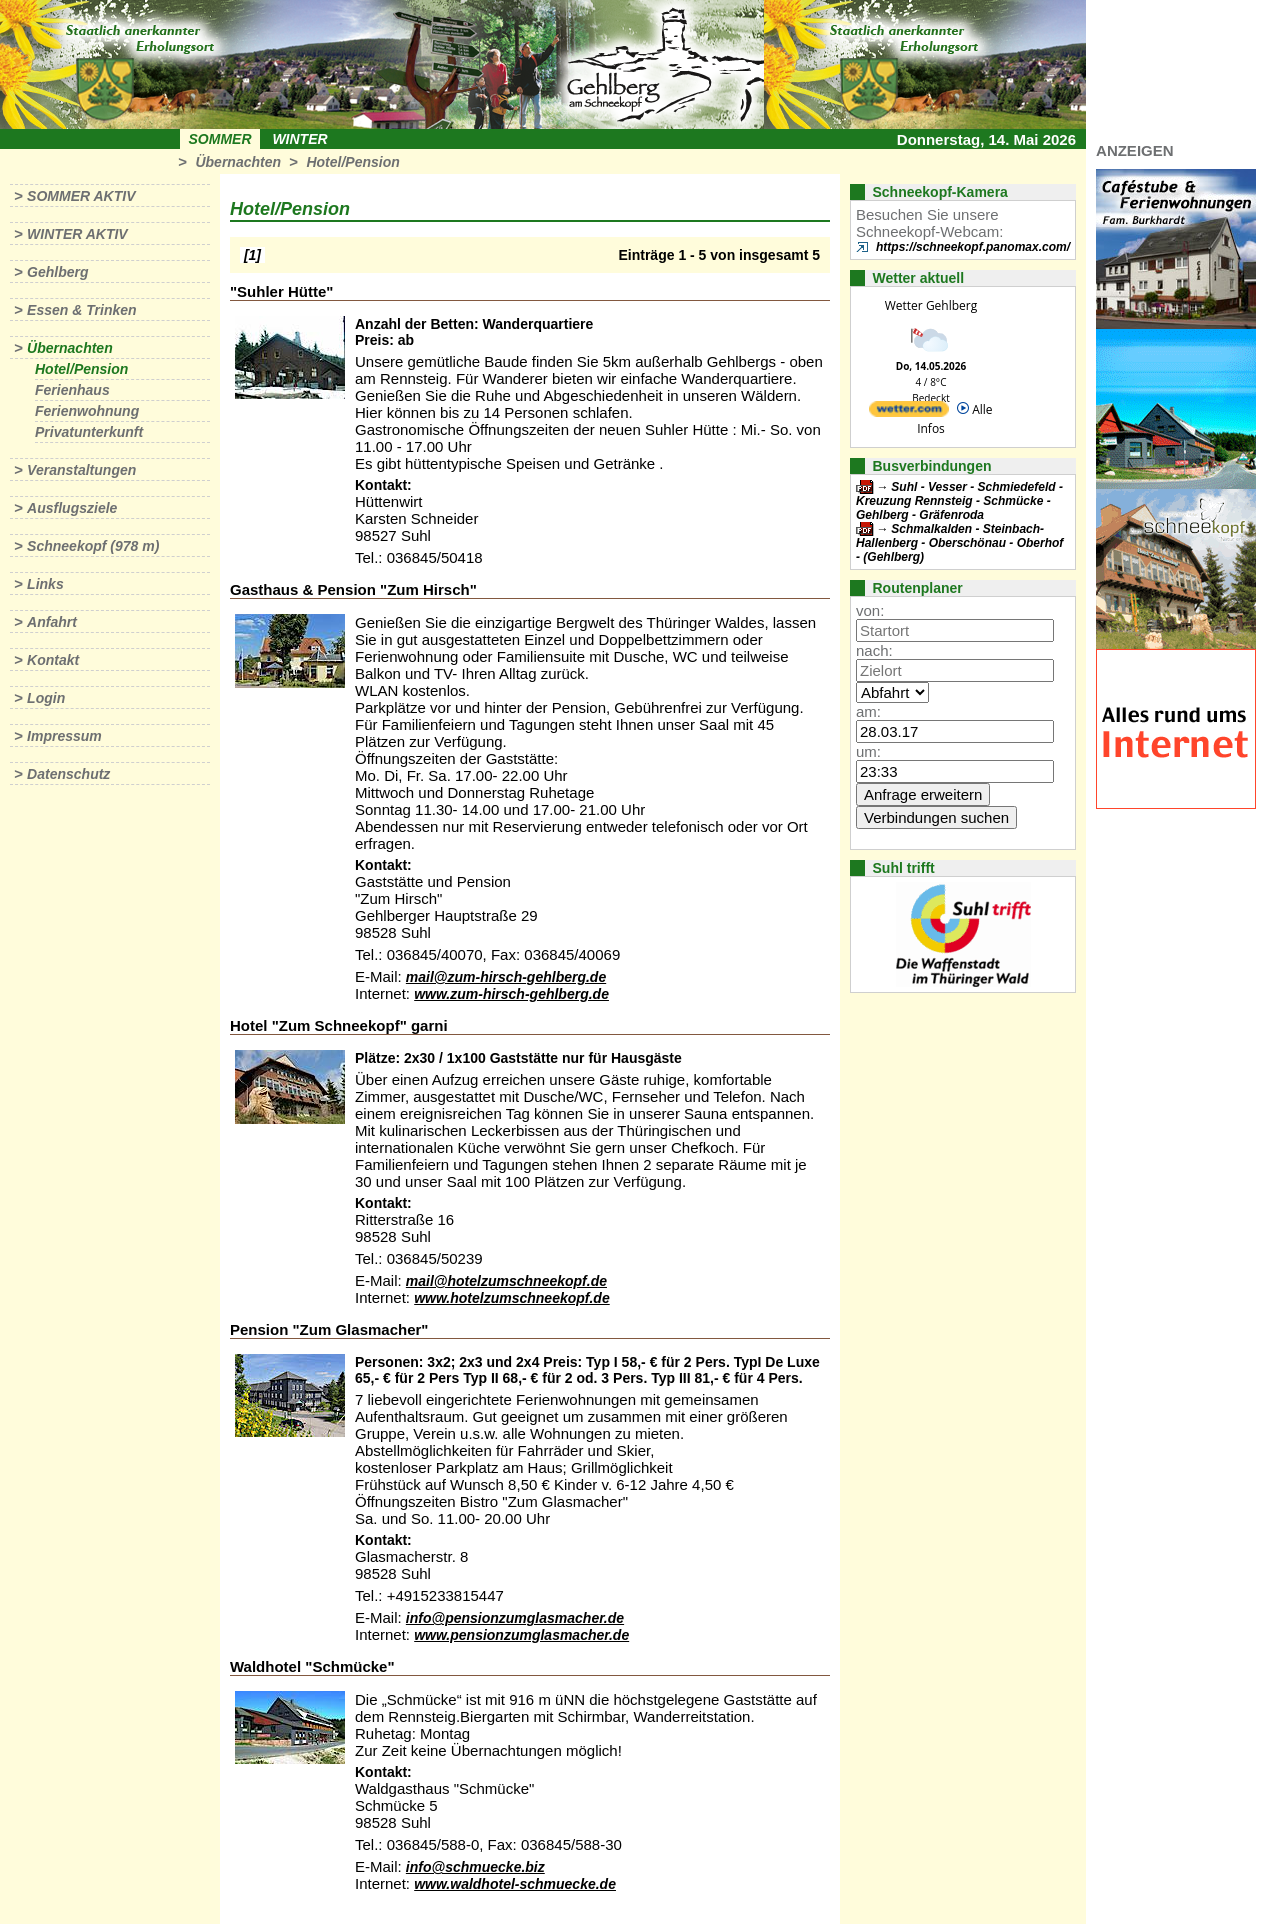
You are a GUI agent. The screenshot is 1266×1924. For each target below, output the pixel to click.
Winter (299, 139)
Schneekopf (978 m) (93, 546)
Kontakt (53, 660)
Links (45, 584)
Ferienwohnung (87, 411)
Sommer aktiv (81, 196)
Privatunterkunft (89, 432)
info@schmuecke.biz (475, 1867)
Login (46, 698)
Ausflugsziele (72, 508)
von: (870, 610)
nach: (874, 650)
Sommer (220, 139)
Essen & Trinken (81, 310)
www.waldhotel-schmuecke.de (515, 1884)
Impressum (64, 736)
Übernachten (238, 162)
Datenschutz (68, 774)
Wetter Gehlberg (931, 305)
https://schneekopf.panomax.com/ (973, 247)
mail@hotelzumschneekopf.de (506, 1281)
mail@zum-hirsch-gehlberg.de (506, 977)
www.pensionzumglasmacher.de (521, 1635)
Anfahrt (52, 622)
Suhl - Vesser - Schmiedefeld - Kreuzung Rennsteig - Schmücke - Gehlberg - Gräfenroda (959, 501)
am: (868, 711)
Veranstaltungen (81, 470)
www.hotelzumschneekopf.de (512, 1298)
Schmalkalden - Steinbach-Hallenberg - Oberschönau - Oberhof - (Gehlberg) (959, 543)
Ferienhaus (72, 390)
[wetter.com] (909, 412)
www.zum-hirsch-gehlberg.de (511, 994)
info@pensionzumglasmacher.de (515, 1618)
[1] (252, 255)
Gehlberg (57, 272)
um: (868, 751)
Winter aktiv (77, 234)
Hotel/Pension (352, 162)
